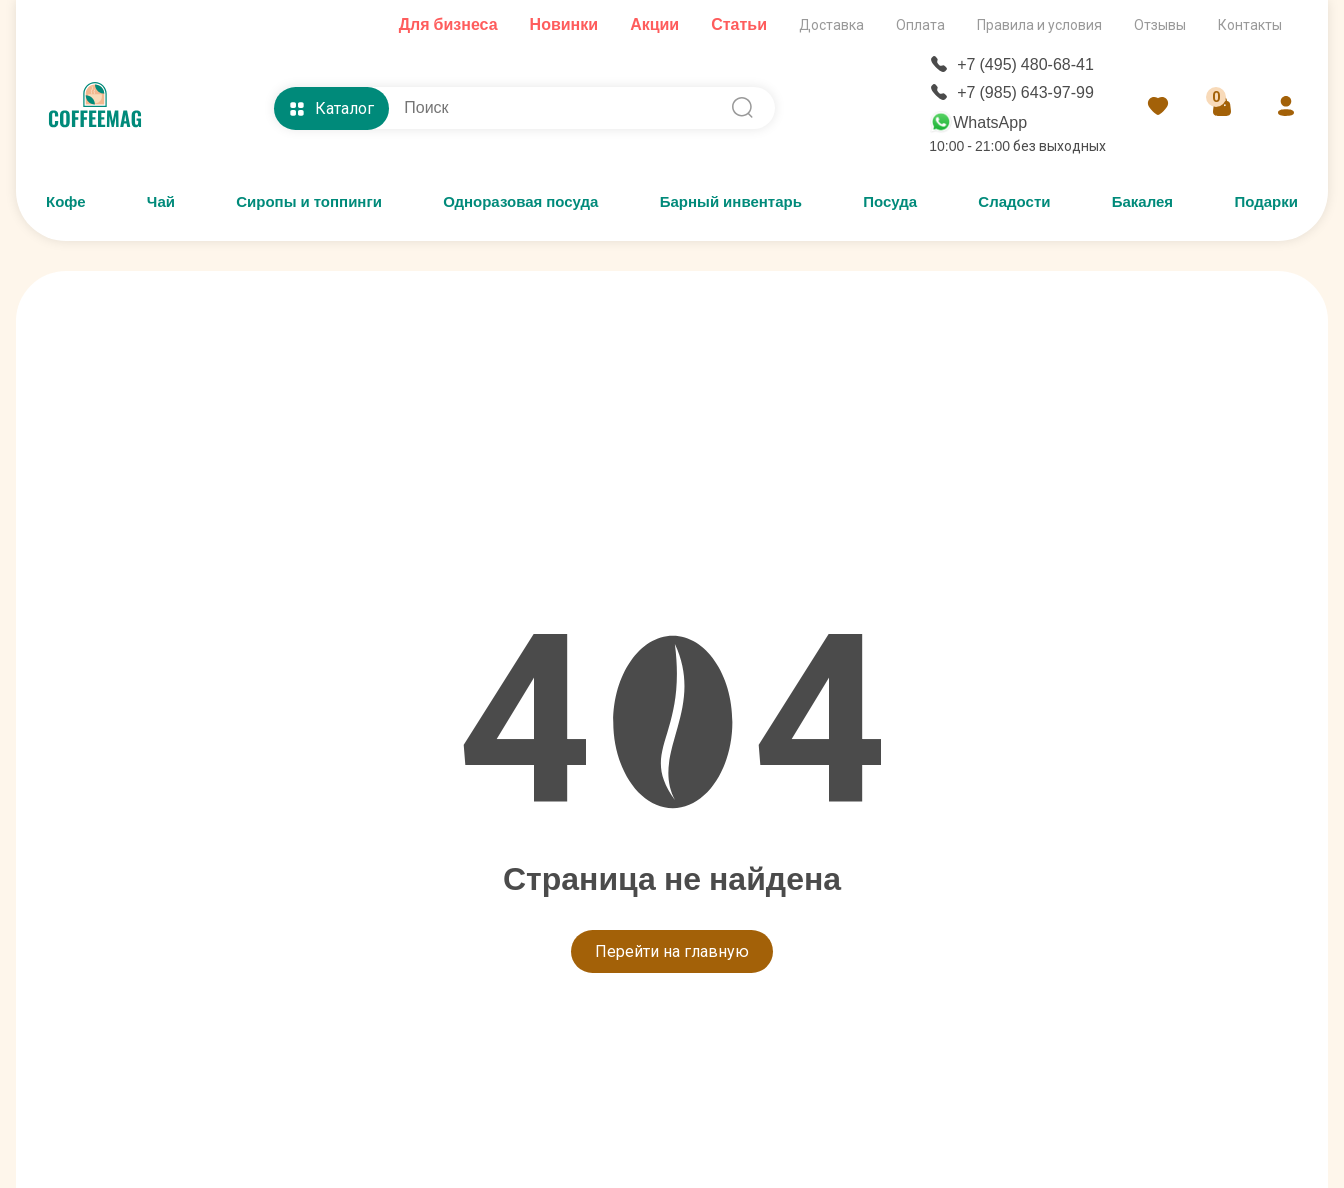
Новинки (564, 24)
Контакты (1250, 25)
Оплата (920, 25)
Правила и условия (1039, 25)
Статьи (739, 24)
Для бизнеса (448, 24)
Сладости (1014, 202)
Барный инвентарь (731, 202)
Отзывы (1160, 25)
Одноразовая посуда (520, 202)
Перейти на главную (672, 951)
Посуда (890, 202)
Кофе (66, 202)
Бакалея (1142, 202)
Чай (161, 202)
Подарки (1266, 202)
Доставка (831, 25)
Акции (654, 24)
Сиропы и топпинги (309, 202)
